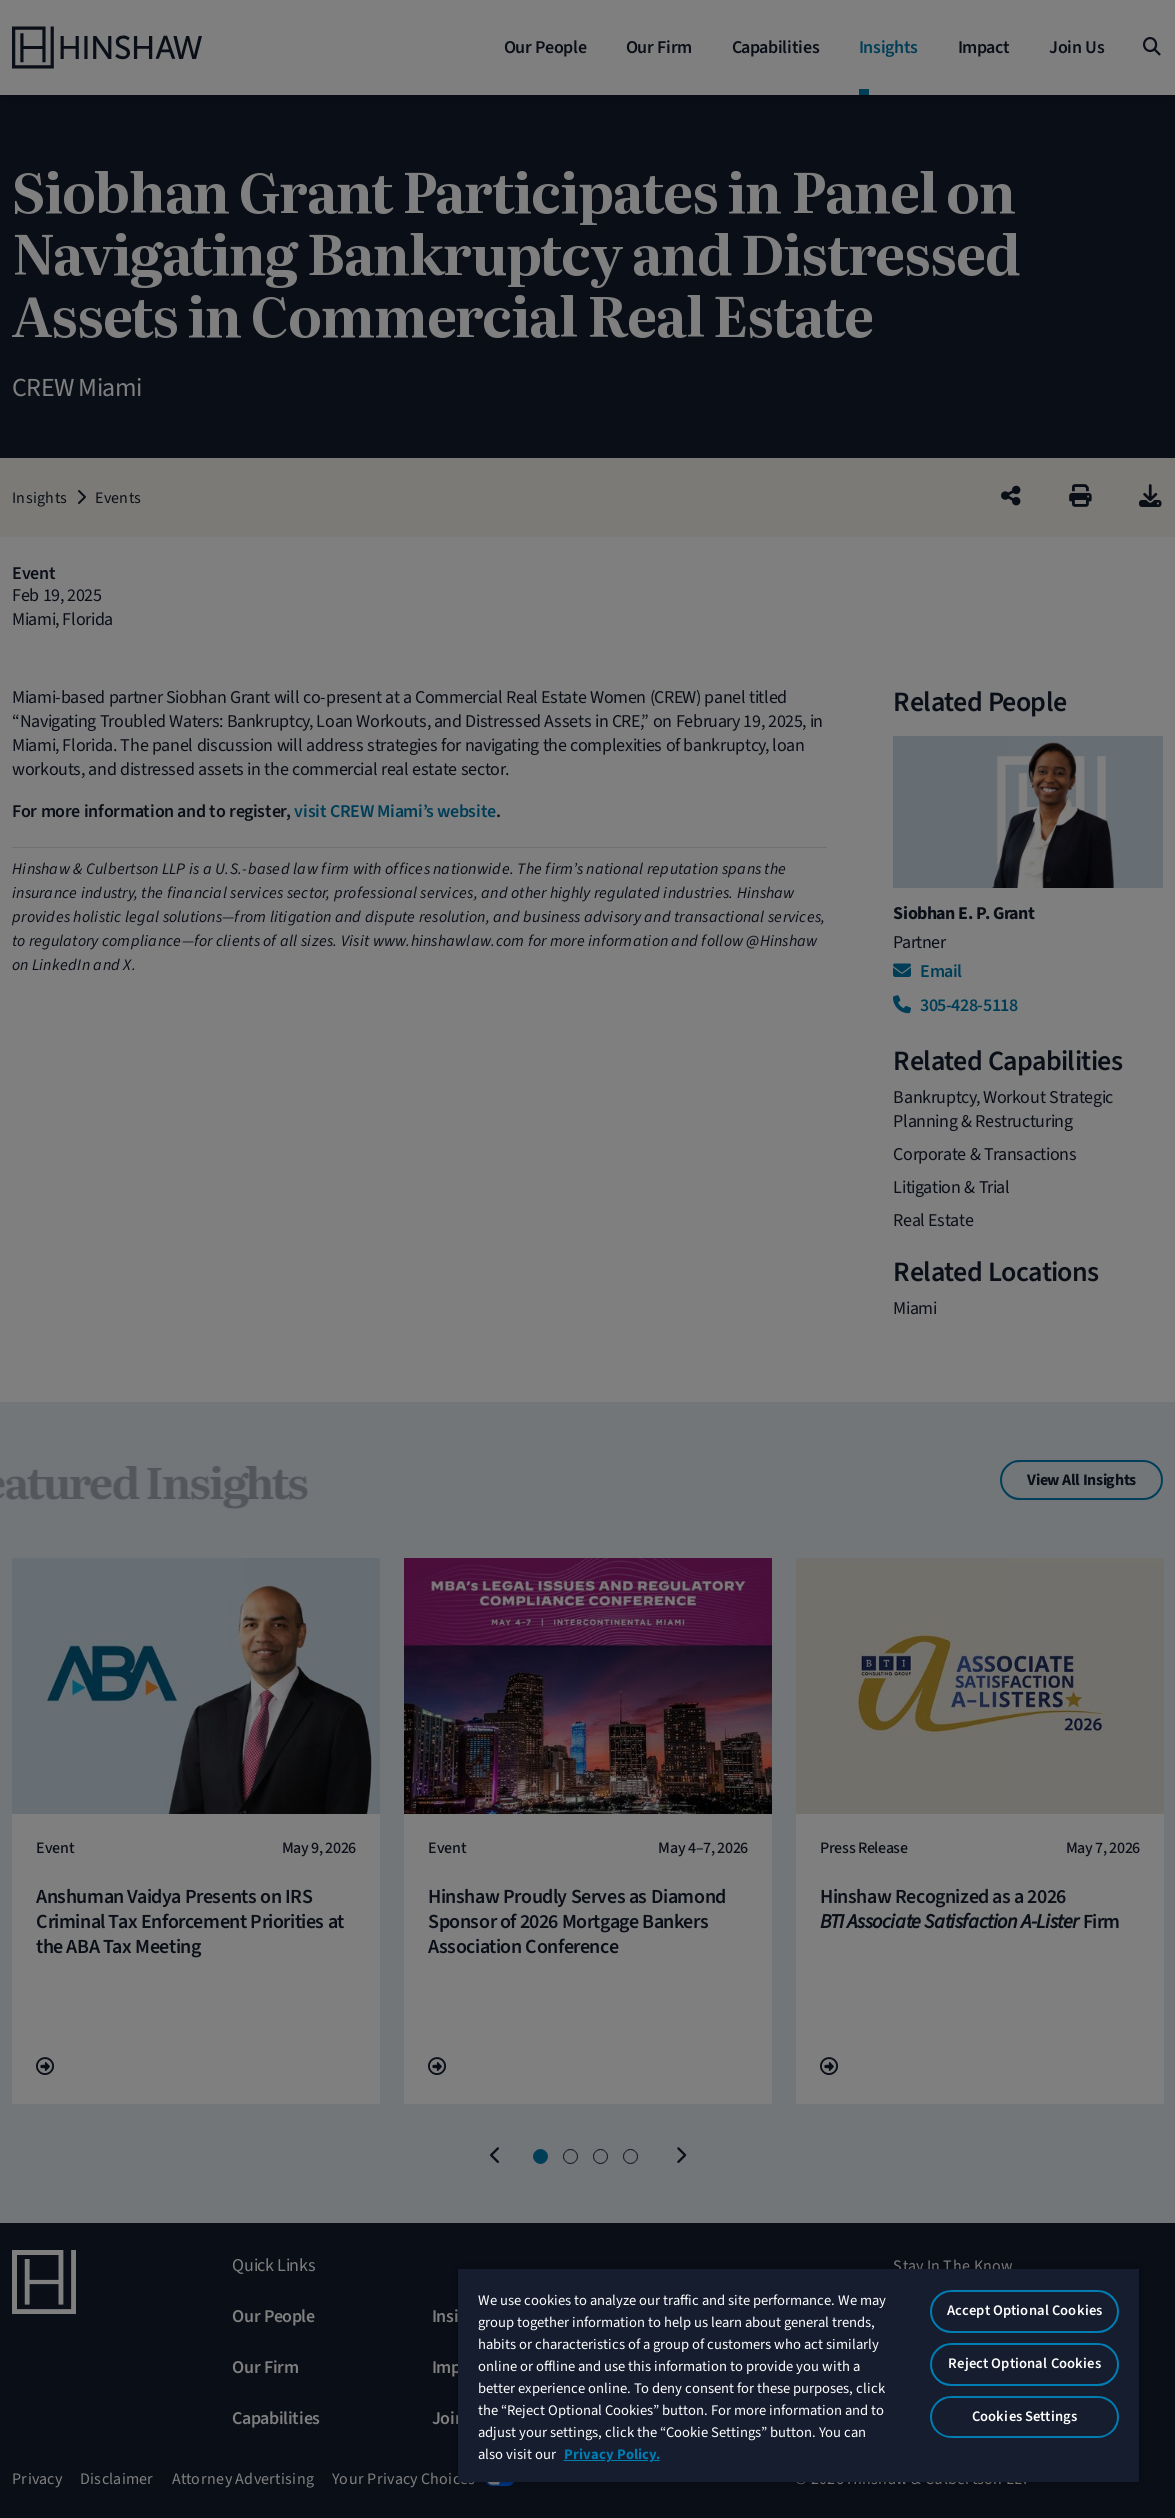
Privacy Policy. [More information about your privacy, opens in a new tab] (612, 2454)
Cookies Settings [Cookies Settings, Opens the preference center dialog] (1024, 2416)
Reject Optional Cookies (1024, 2363)
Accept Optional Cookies (1024, 2310)
